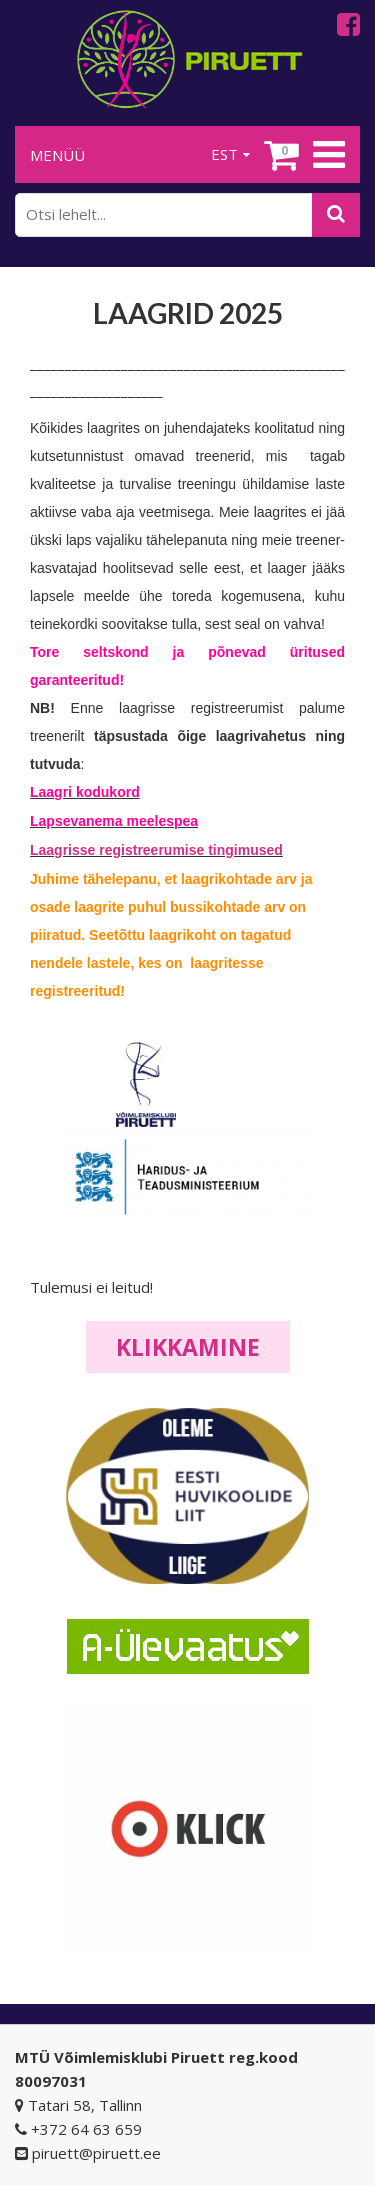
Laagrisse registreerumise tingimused (156, 850)
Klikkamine (188, 1347)
